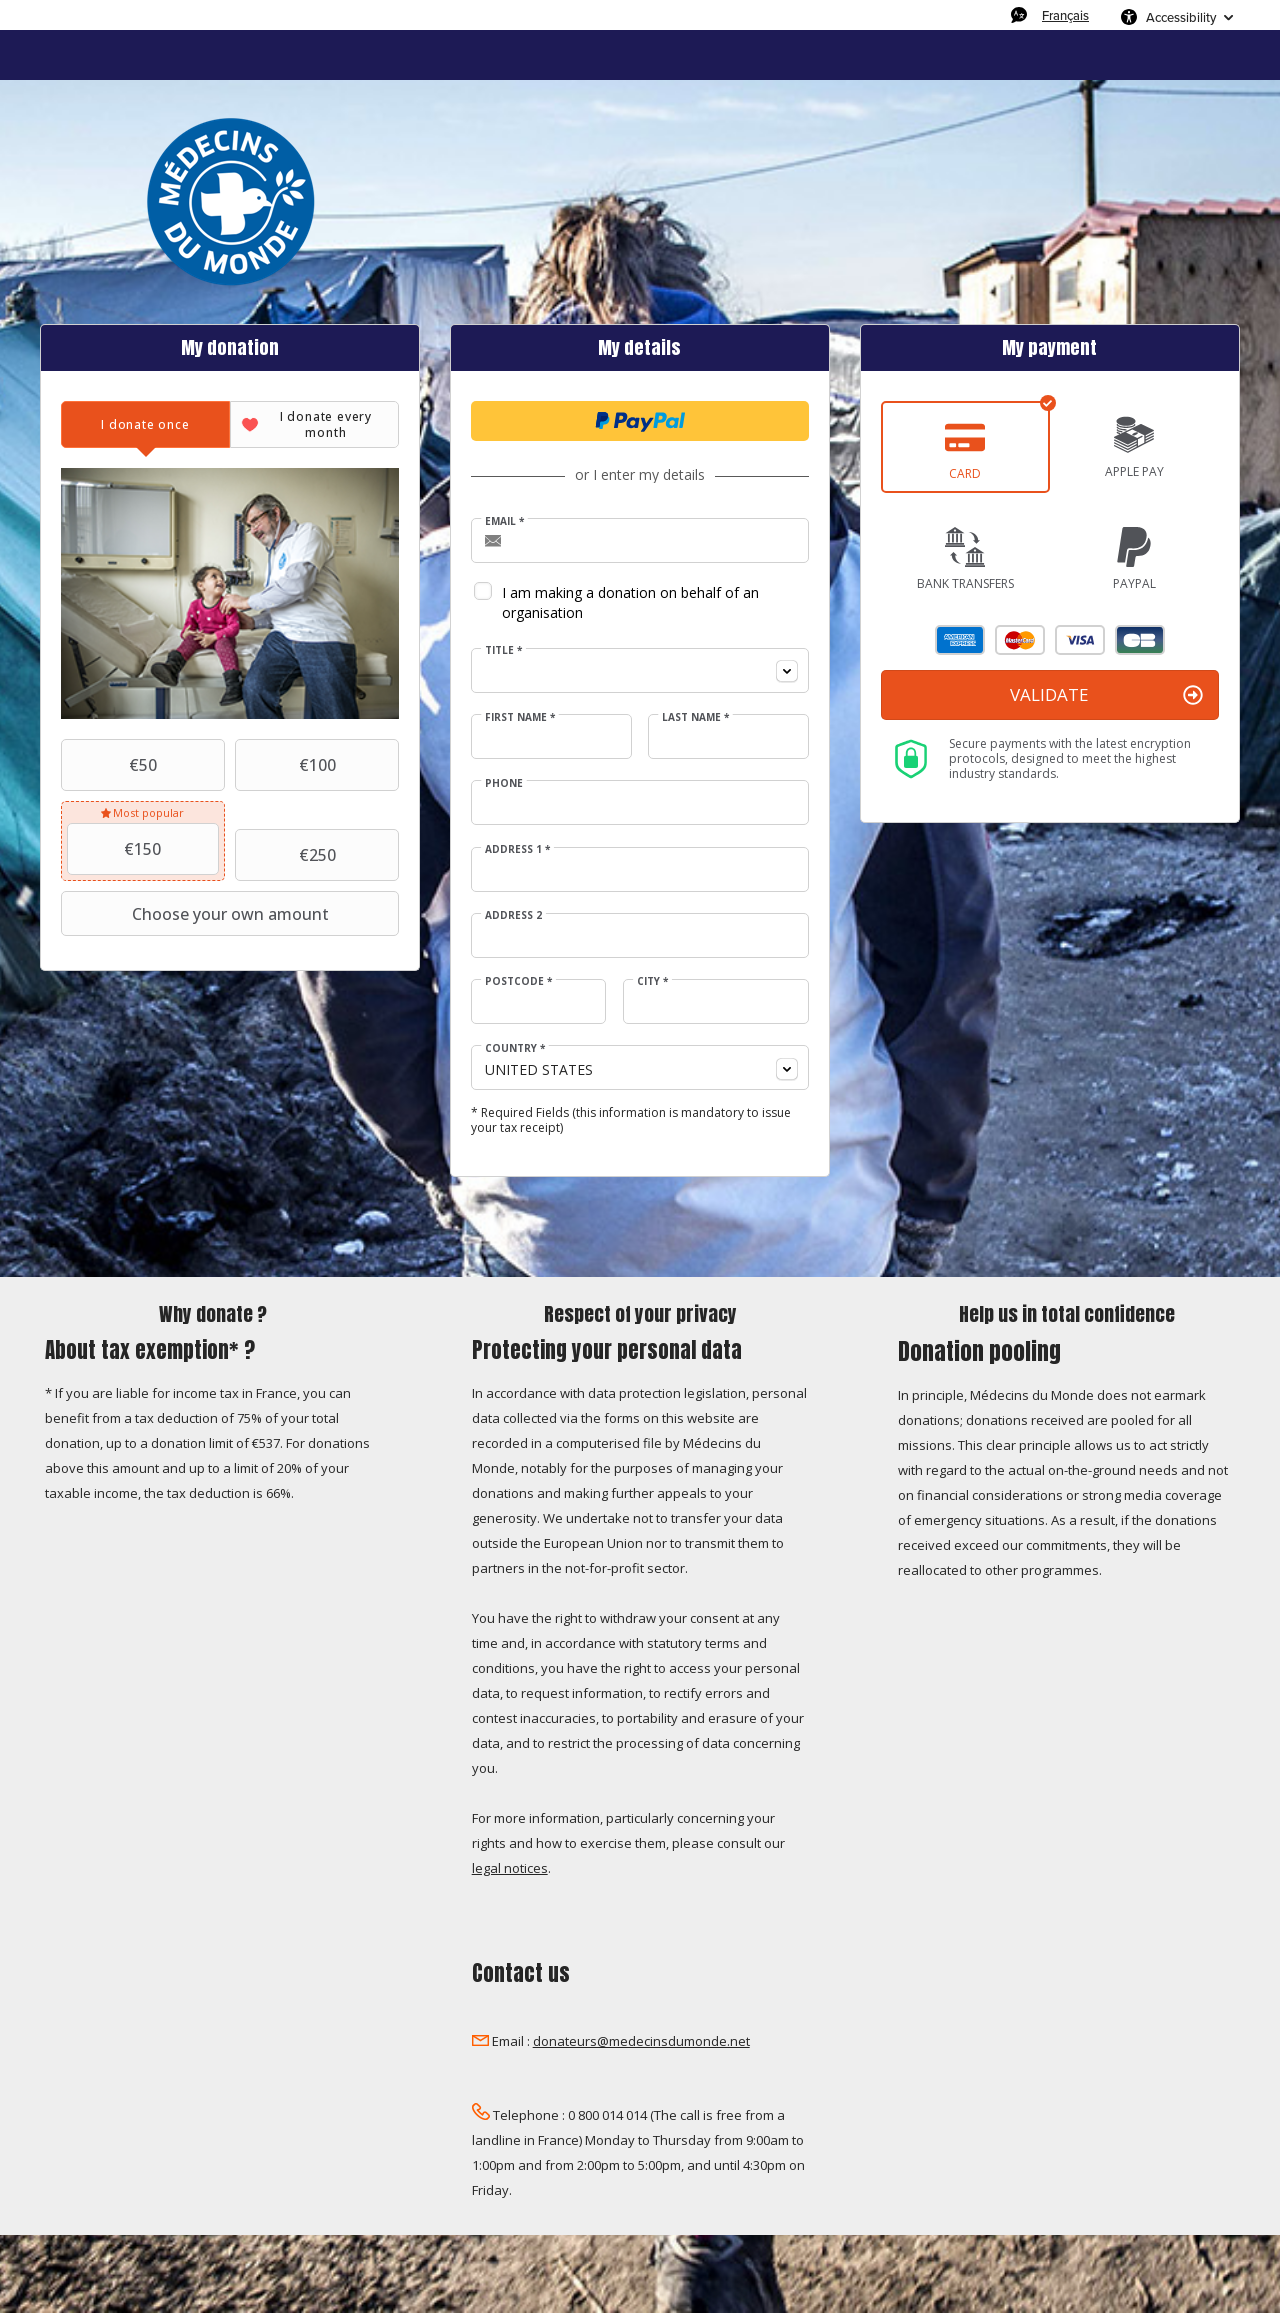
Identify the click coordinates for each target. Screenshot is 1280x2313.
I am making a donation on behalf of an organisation (630, 602)
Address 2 (513, 915)
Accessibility (1181, 17)
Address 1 (517, 849)
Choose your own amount (197, 914)
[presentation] (145, 424)
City (652, 981)
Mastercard (1020, 640)
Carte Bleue (1140, 640)
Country (515, 1048)
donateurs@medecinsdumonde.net (641, 2041)
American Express (960, 640)
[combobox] (640, 670)
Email (504, 521)
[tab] (145, 424)
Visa (1080, 640)
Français (1065, 15)
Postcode (518, 981)
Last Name (695, 717)
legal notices (510, 1868)
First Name (520, 717)
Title (503, 650)
